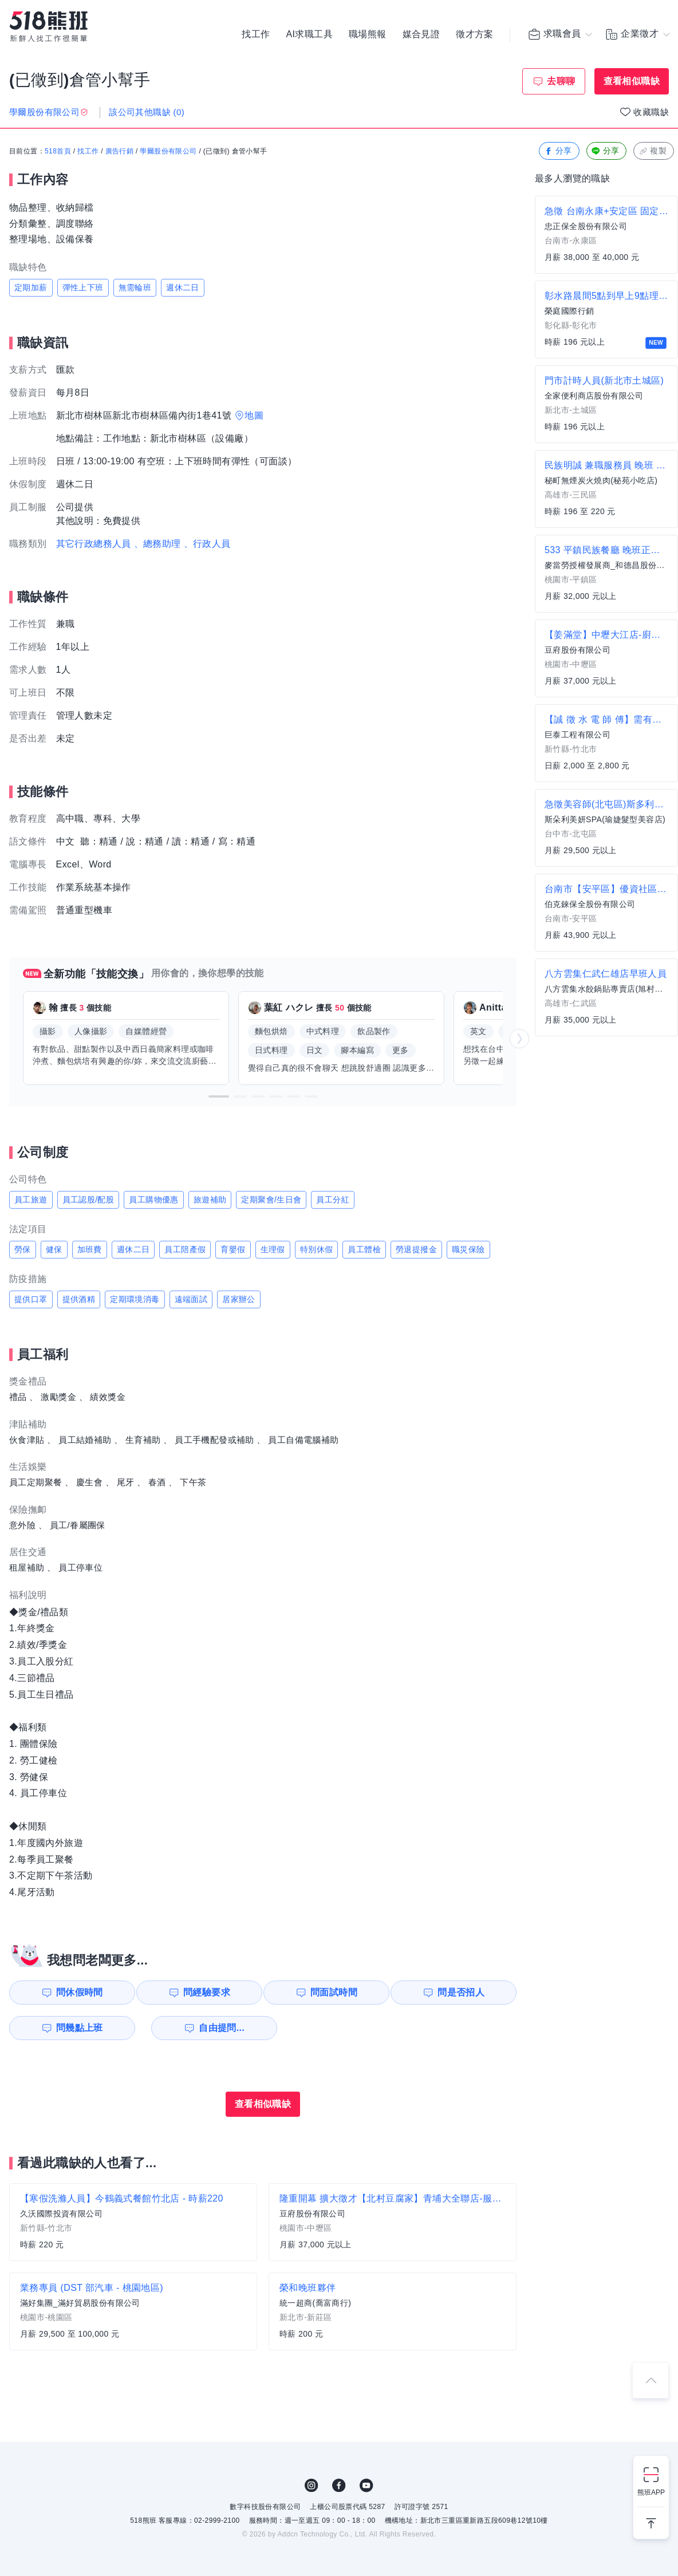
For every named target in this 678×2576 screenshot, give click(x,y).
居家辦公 (238, 1299)
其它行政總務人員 (93, 544)
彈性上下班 (83, 287)
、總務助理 (157, 544)
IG (311, 2485)
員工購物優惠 (153, 1199)
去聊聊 (561, 81)
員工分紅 (332, 1199)
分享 (558, 151)
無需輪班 (135, 287)
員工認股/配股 (88, 1199)
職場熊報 (368, 34)
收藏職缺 (651, 112)
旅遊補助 (210, 1199)
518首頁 (58, 152)
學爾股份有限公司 (168, 152)
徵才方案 (475, 34)
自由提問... (207, 2028)
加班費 (89, 1249)
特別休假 (316, 1249)
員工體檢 (364, 1249)
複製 (652, 151)
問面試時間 (335, 1992)
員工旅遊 (31, 1199)
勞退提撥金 (416, 1249)
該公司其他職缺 (146, 112)
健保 (54, 1249)
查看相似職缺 (632, 81)
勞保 (22, 1249)
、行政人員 (207, 544)
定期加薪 (31, 287)
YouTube (366, 2485)
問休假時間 (75, 1992)
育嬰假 (232, 1249)
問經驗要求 (205, 1992)
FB (339, 2485)
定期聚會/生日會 (271, 1199)
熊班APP (651, 2492)
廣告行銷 (119, 152)
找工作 (256, 34)
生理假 (273, 1249)
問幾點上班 (75, 2028)
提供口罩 (31, 1299)
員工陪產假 (185, 1249)
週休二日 (182, 287)
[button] (218, 1096)
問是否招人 (465, 1992)
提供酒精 (79, 1299)
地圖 (254, 415)
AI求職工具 (309, 34)
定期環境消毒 (134, 1299)
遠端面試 (191, 1299)
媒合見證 (421, 34)
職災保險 (468, 1249)
